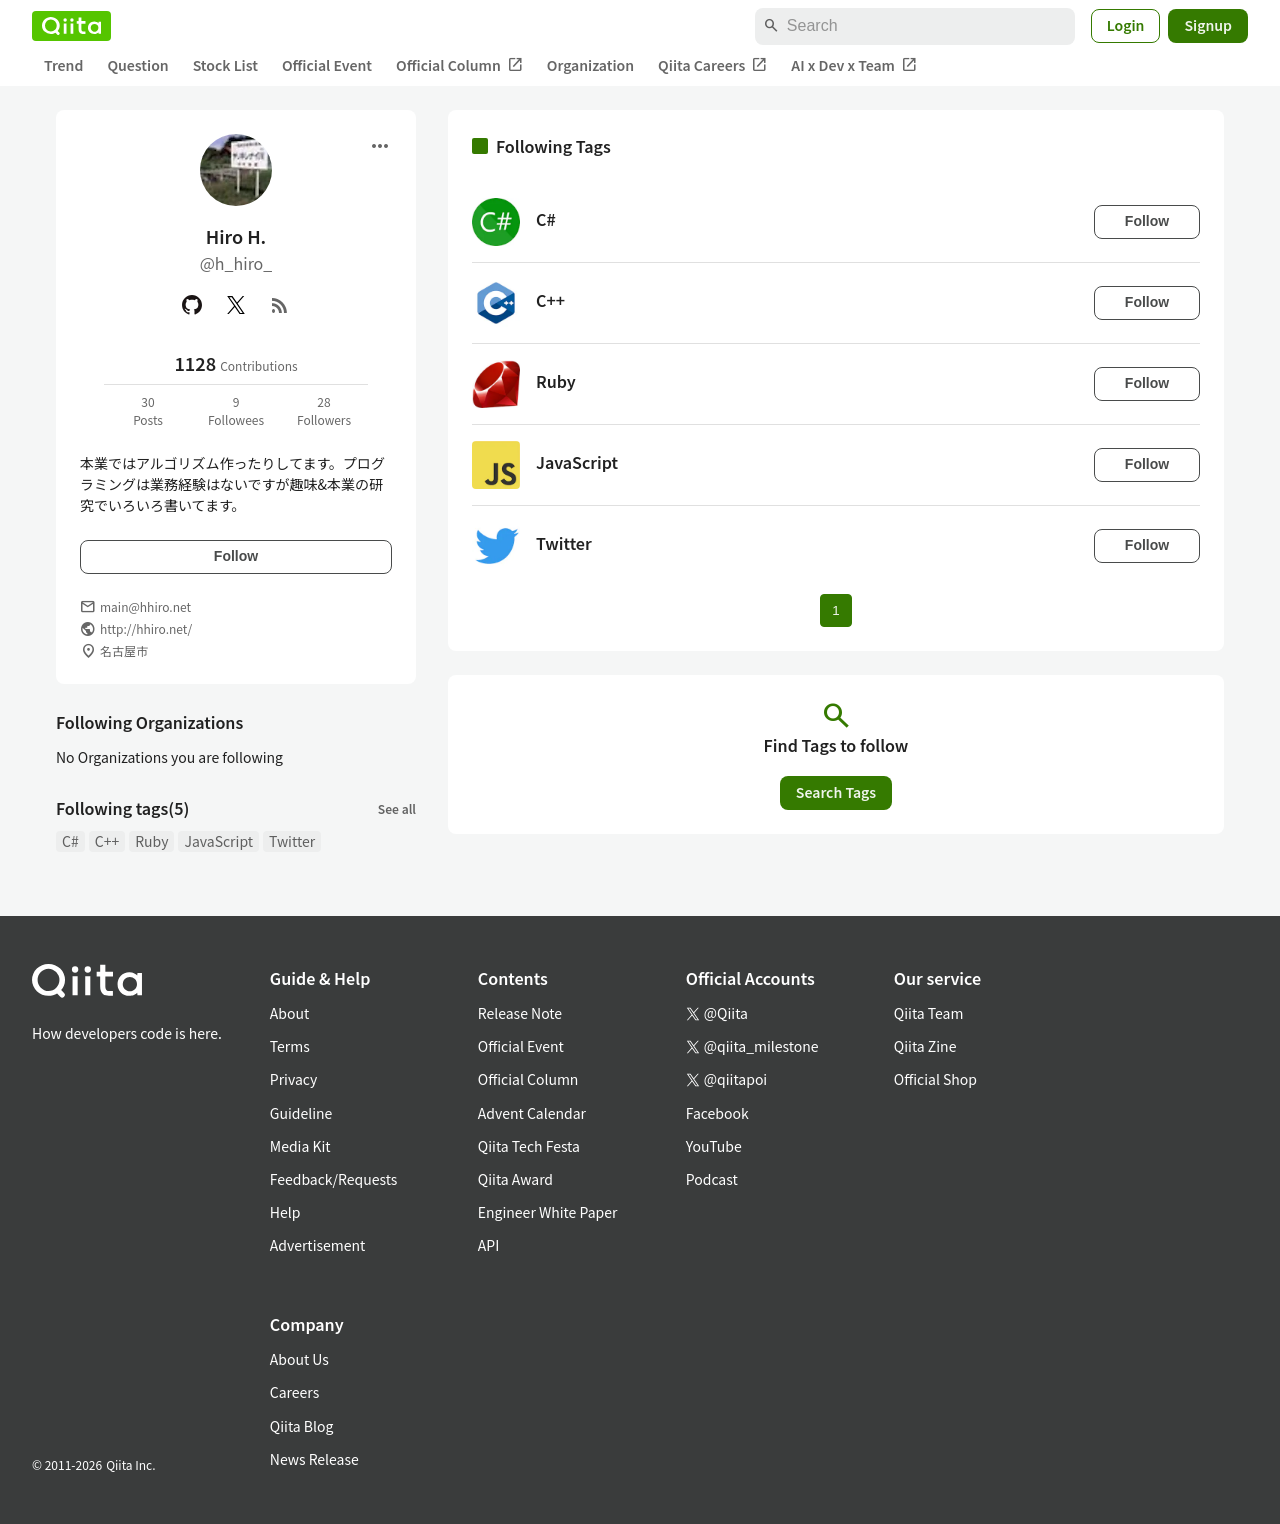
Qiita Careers (712, 65)
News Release (314, 1459)
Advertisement (318, 1245)
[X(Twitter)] (236, 305)
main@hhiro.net (145, 606)
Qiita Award (515, 1179)
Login (1126, 25)
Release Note (520, 1013)
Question (137, 65)
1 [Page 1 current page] (835, 610)
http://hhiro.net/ (146, 628)
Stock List (225, 65)
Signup (1208, 25)
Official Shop (935, 1079)
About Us (299, 1359)
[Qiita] (71, 26)
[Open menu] (380, 146)
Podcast (712, 1179)
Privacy (293, 1079)
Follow (236, 556)
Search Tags (836, 792)
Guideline (301, 1113)
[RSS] (280, 305)
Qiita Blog (302, 1426)
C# (70, 841)
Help (285, 1212)
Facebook (717, 1113)
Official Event (327, 65)
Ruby (151, 841)
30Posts (148, 410)
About (289, 1013)
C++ (107, 841)
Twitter (292, 841)
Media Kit (300, 1146)
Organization (590, 65)
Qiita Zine (925, 1046)
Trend (63, 65)
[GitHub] (192, 305)
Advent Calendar (532, 1113)
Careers (294, 1392)
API (488, 1245)
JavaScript (218, 841)
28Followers (324, 410)
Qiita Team (929, 1013)
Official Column (459, 65)
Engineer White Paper (548, 1212)
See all (397, 808)
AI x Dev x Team (854, 65)
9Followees (236, 410)
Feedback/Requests (334, 1179)
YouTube (714, 1146)
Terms (290, 1046)
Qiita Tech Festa (529, 1146)
